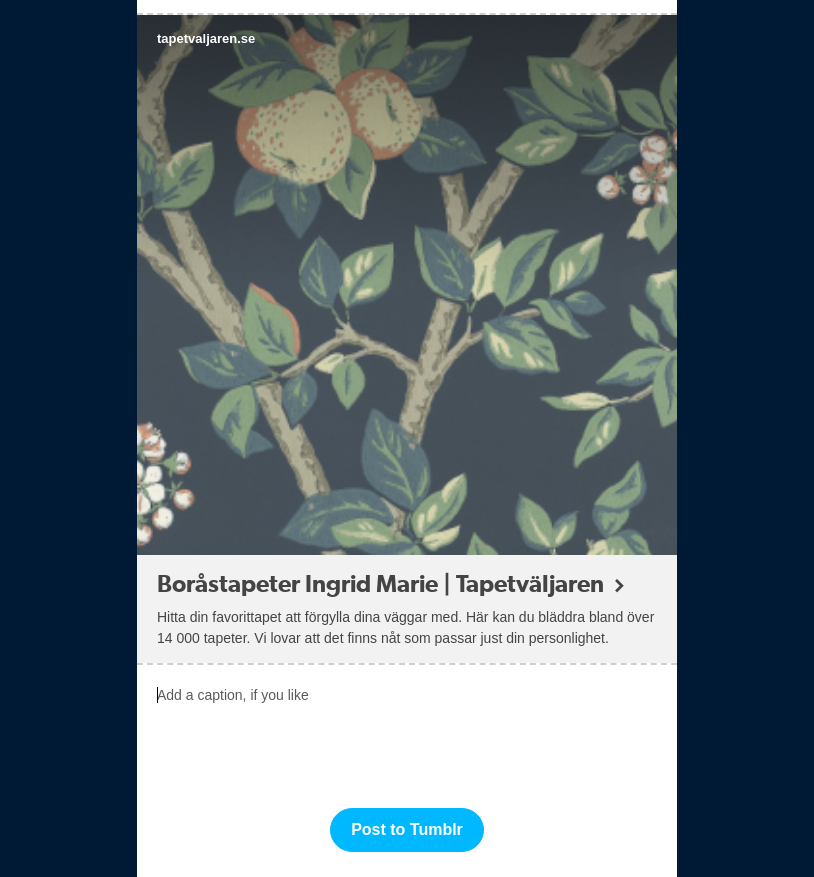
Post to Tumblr (407, 829)
